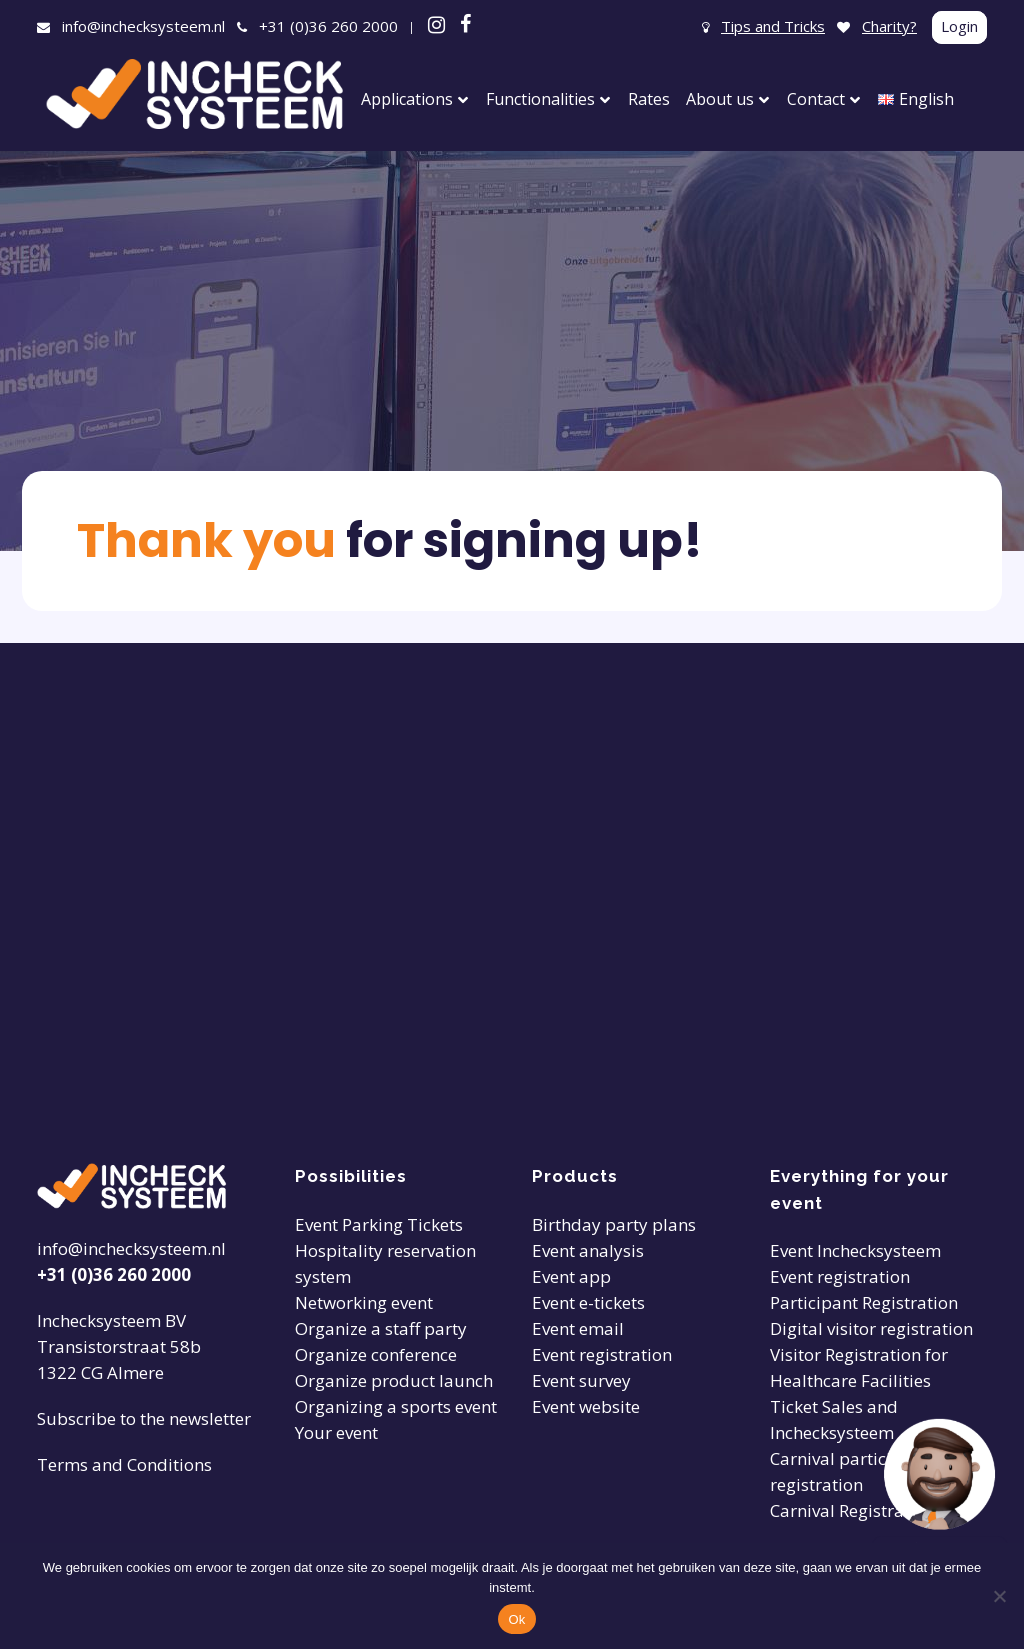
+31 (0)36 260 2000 (328, 26)
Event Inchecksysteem (855, 1250)
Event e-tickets (588, 1302)
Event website (586, 1406)
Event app (571, 1276)
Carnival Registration (852, 1510)
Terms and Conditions (124, 1464)
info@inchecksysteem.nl (143, 26)
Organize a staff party (381, 1328)
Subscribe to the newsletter (144, 1418)
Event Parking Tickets (379, 1224)
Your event (336, 1432)
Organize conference (376, 1354)
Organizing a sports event (396, 1406)
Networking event (364, 1302)
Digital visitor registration (871, 1328)
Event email (578, 1328)
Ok (516, 1619)
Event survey (581, 1380)
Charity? (889, 26)
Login (959, 26)
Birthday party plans (614, 1224)
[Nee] (999, 1596)
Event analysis (588, 1250)
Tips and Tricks (773, 26)
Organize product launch (394, 1380)
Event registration (602, 1354)
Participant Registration (864, 1302)
